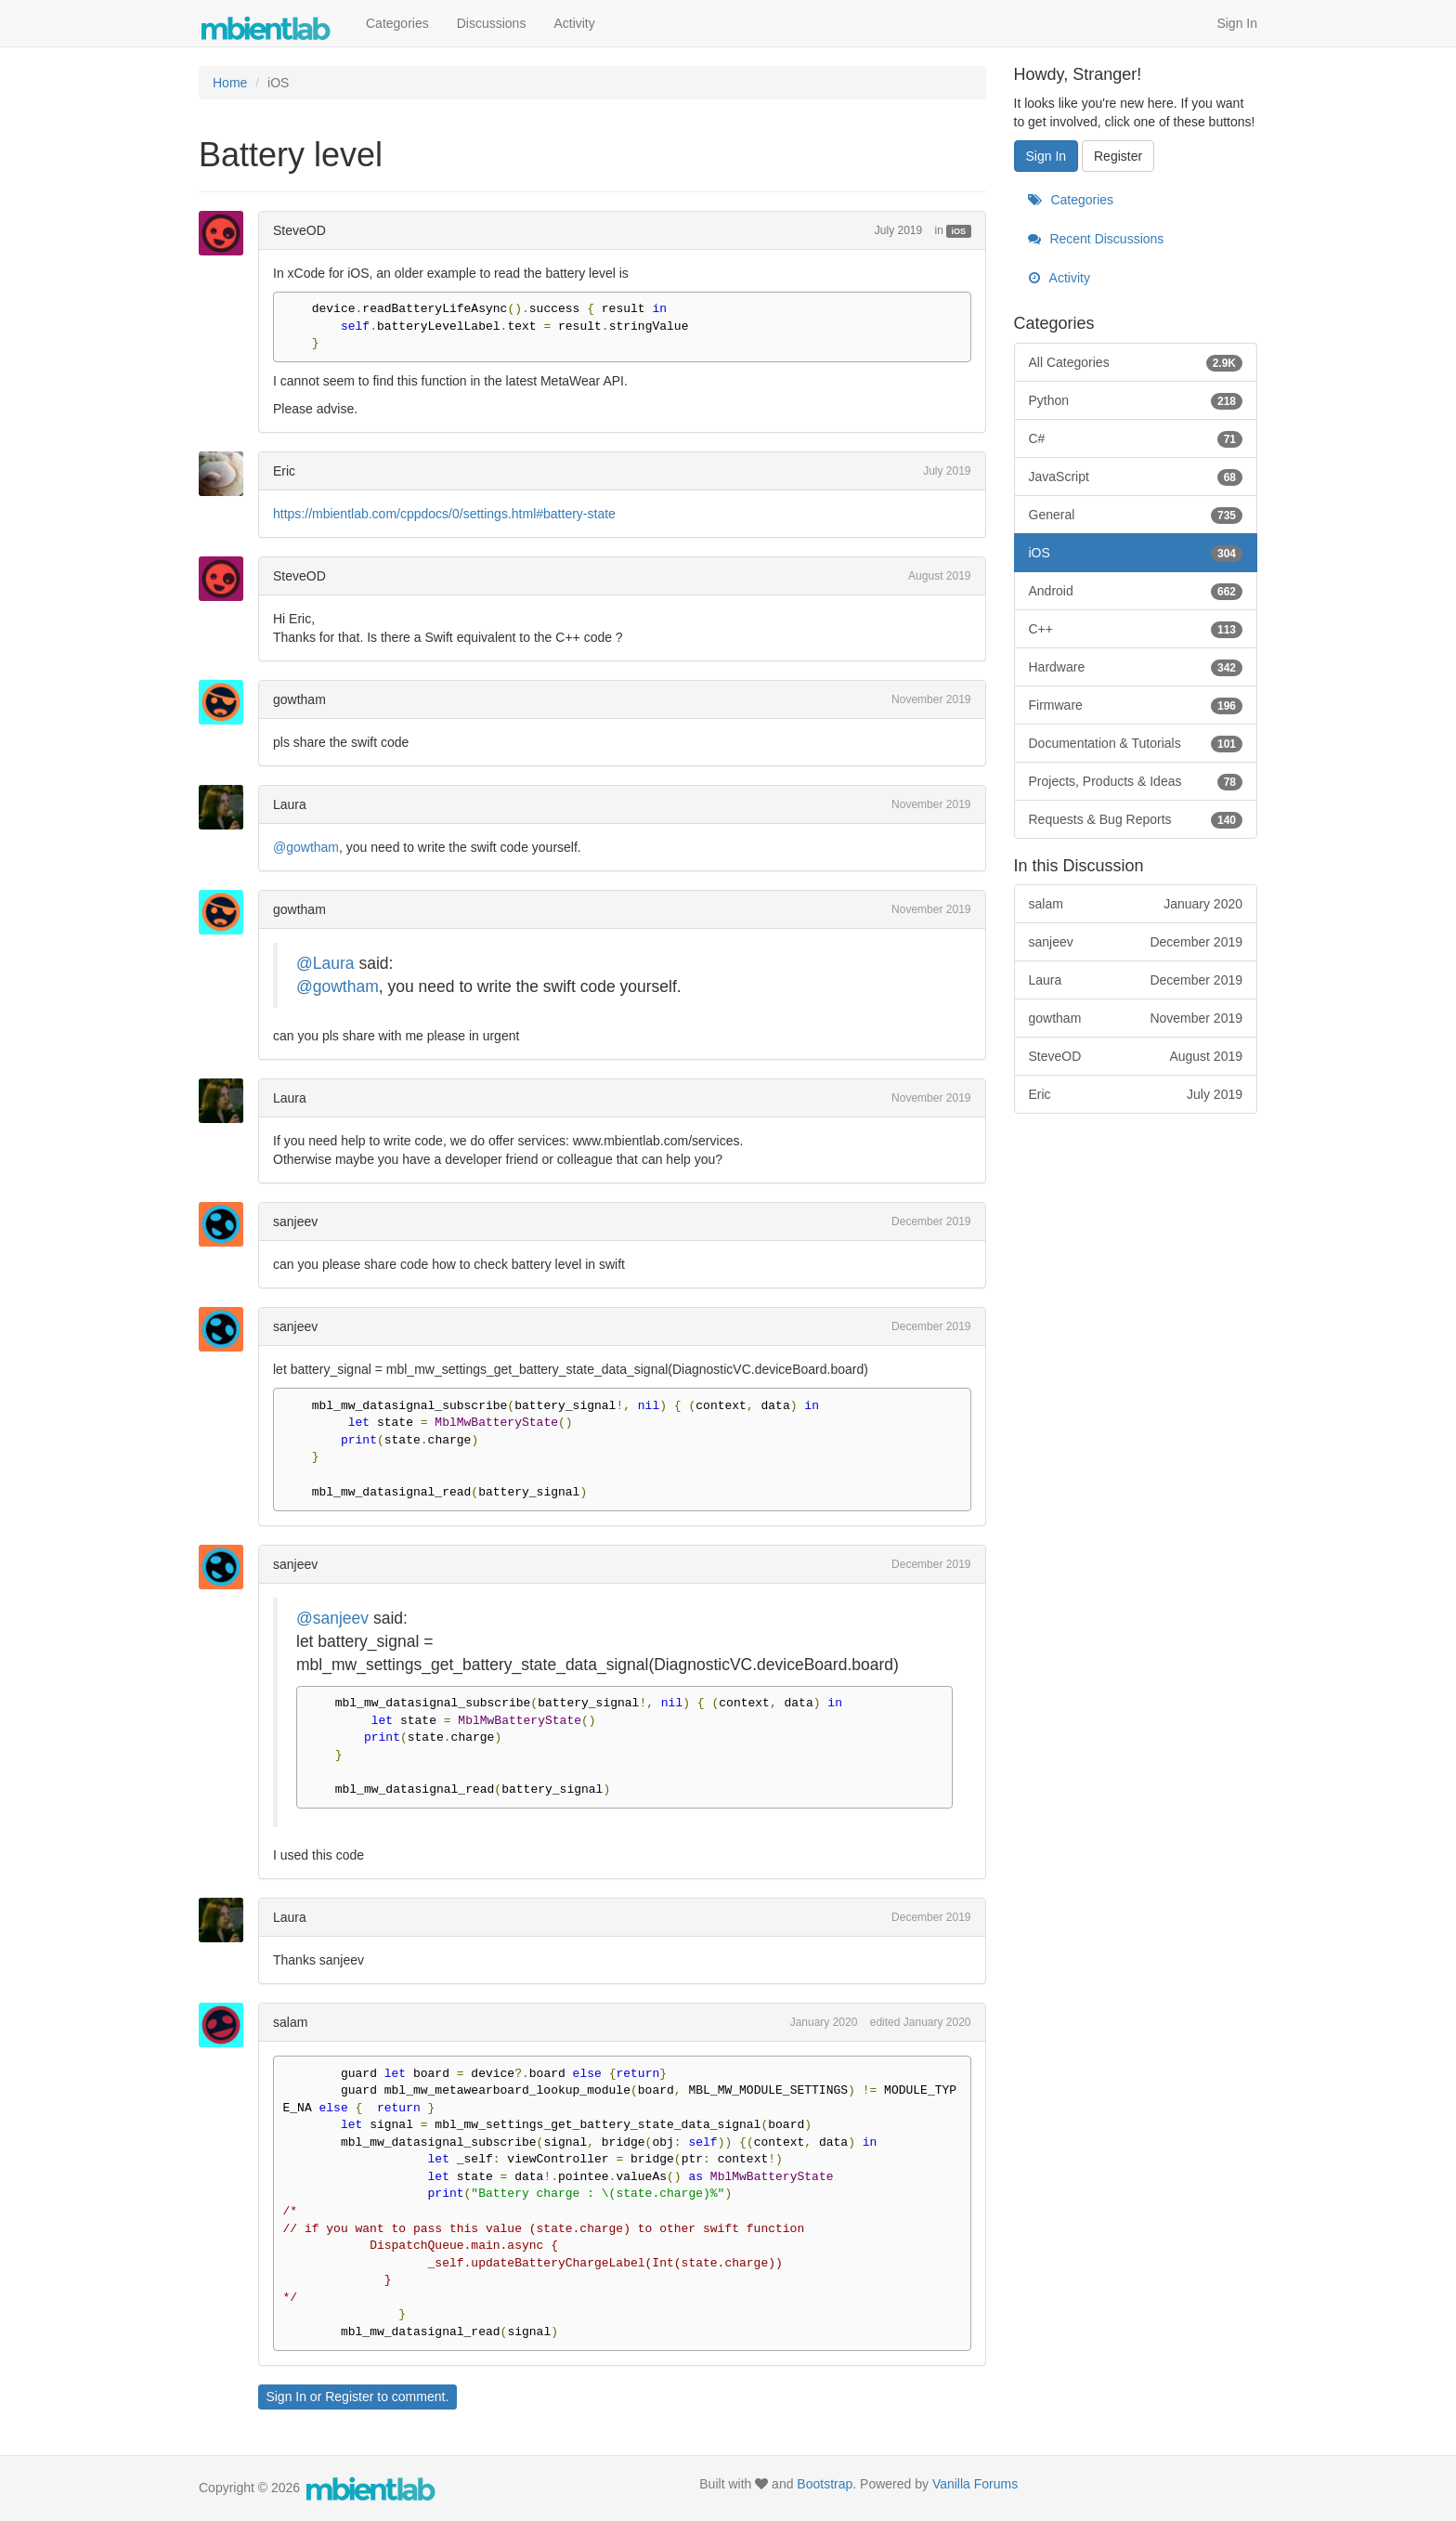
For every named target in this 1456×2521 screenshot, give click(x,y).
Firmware (1136, 705)
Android (1136, 590)
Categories (397, 23)
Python (1136, 400)
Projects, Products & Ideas (1136, 781)
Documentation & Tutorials (1136, 743)
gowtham (299, 699)
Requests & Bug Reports (1136, 819)
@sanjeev (332, 1618)
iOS (959, 231)
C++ (1136, 629)
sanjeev (295, 1221)
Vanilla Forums (975, 2483)
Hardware (1136, 667)
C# (1136, 438)
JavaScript (1136, 476)
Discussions (491, 23)
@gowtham (306, 847)
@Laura (325, 963)
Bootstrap (824, 2483)
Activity (573, 23)
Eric (284, 471)
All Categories (1136, 362)
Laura (289, 804)
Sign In (1236, 23)
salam (290, 2022)
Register (349, 2396)
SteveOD (299, 230)
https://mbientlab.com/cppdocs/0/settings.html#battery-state (444, 513)
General (1136, 514)
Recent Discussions (1096, 238)
